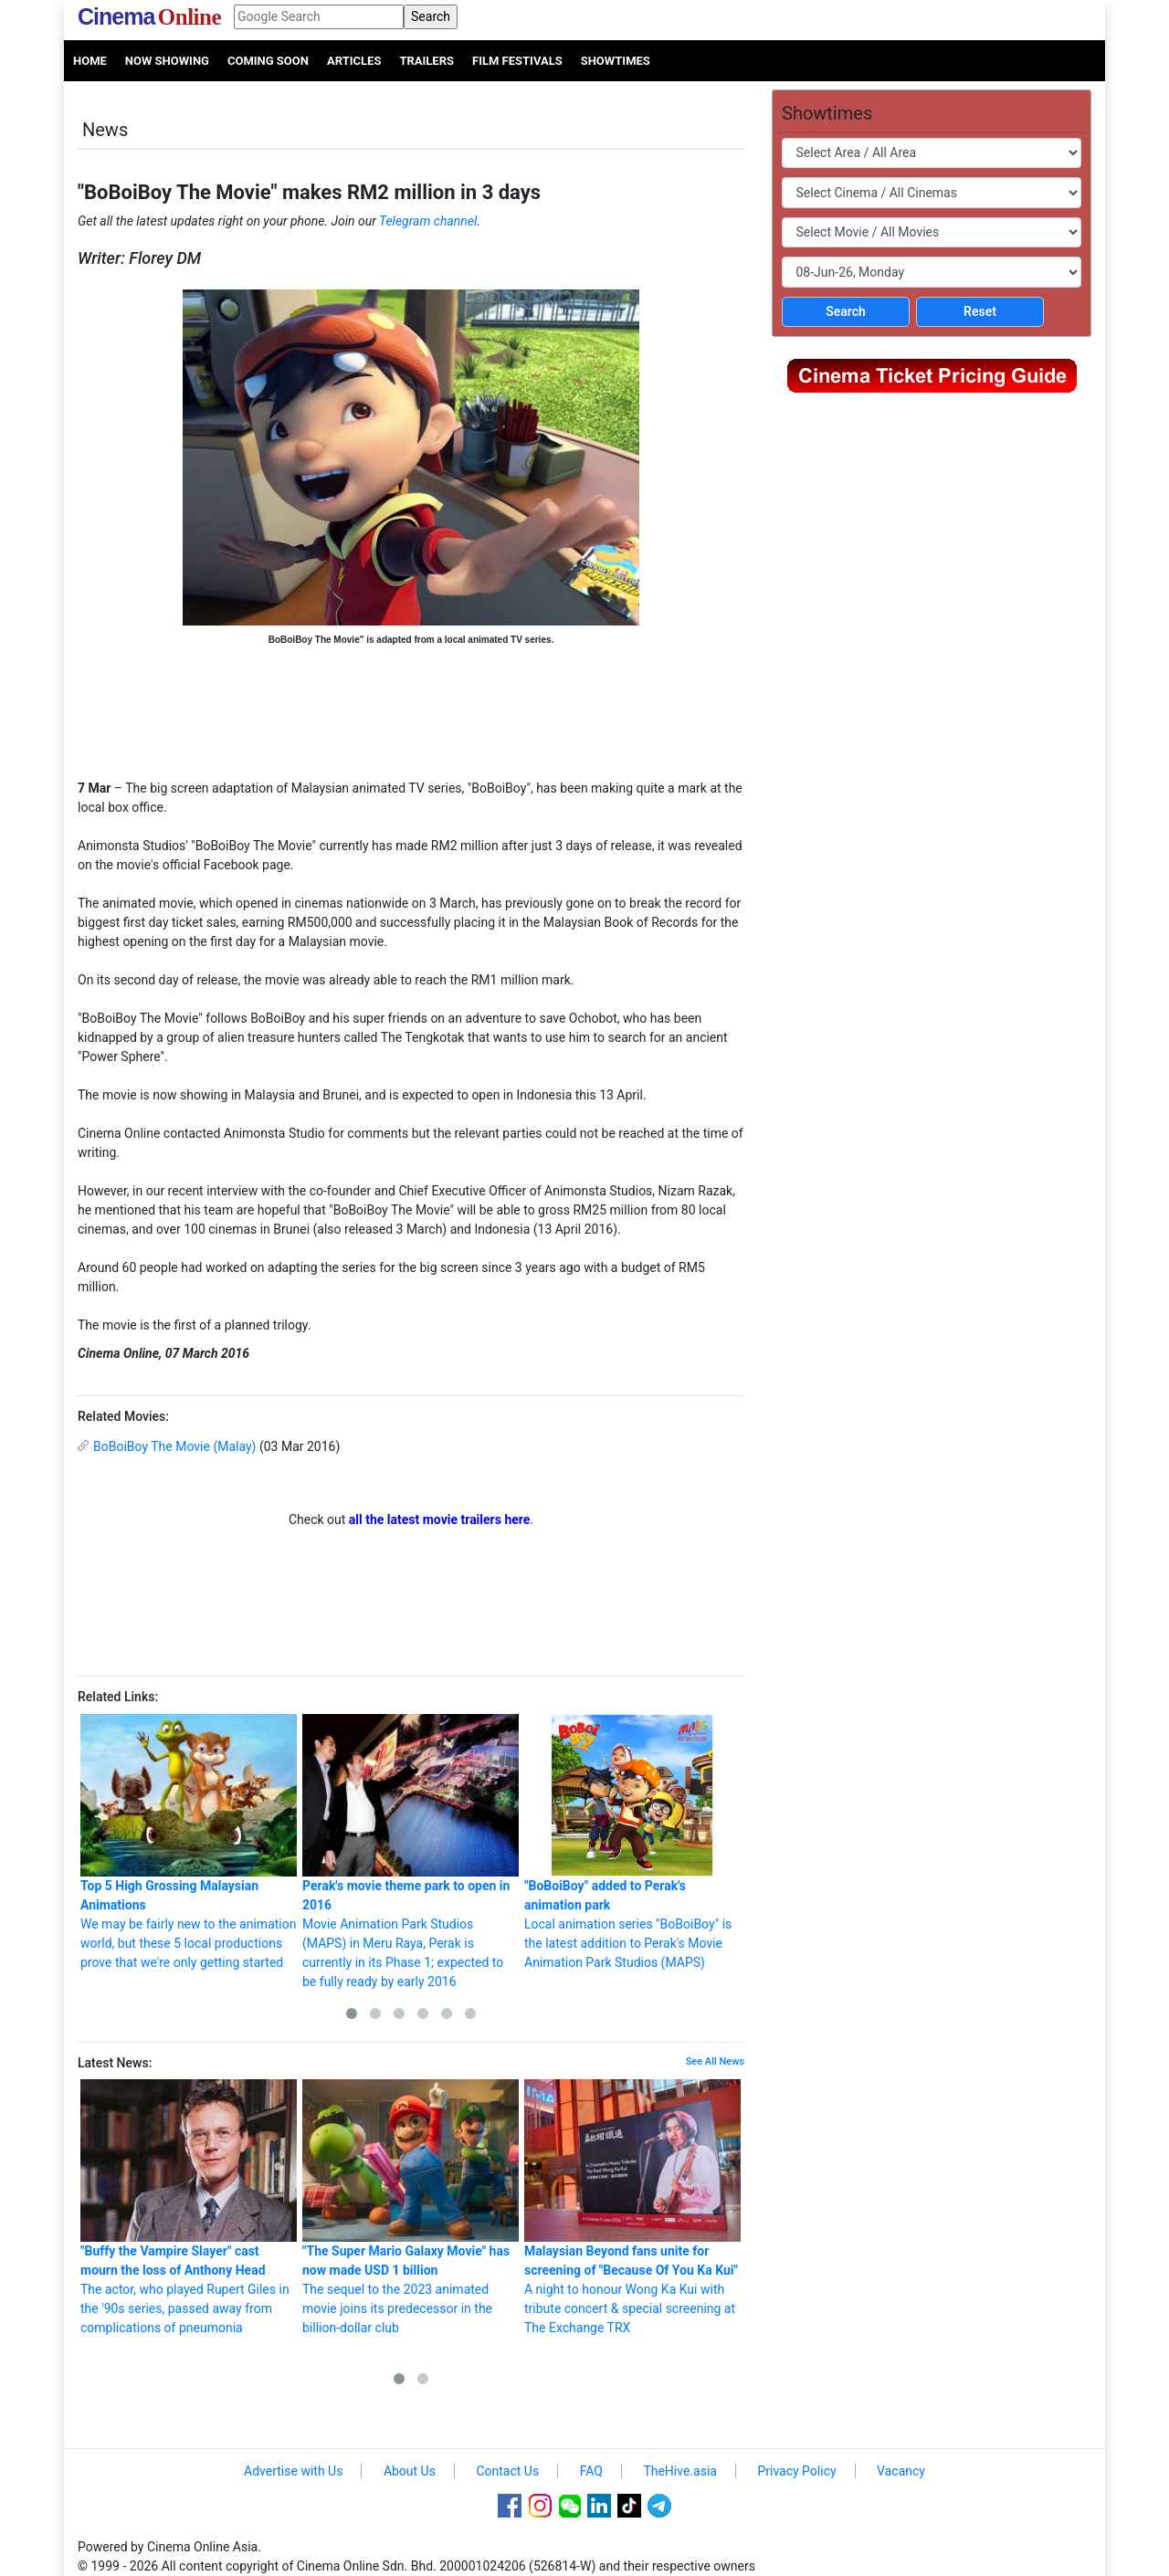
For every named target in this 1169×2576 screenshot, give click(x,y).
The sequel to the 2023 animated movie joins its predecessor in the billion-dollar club (410, 2207)
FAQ (591, 2471)
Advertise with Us (293, 2471)
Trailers (426, 61)
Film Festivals (517, 61)
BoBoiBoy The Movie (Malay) (174, 1446)
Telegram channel (428, 221)
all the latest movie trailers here (440, 1519)
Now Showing (167, 61)
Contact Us (507, 2471)
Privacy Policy (796, 2471)
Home (90, 61)
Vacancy (901, 2471)
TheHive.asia (680, 2471)
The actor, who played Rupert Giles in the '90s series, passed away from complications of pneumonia (188, 2207)
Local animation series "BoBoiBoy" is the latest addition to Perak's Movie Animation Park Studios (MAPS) (632, 1842)
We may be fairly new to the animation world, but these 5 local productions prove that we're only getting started (188, 1842)
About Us (410, 2471)
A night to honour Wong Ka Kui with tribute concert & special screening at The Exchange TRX (632, 2207)
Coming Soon (268, 61)
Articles (354, 61)
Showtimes (615, 61)
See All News (715, 2061)
